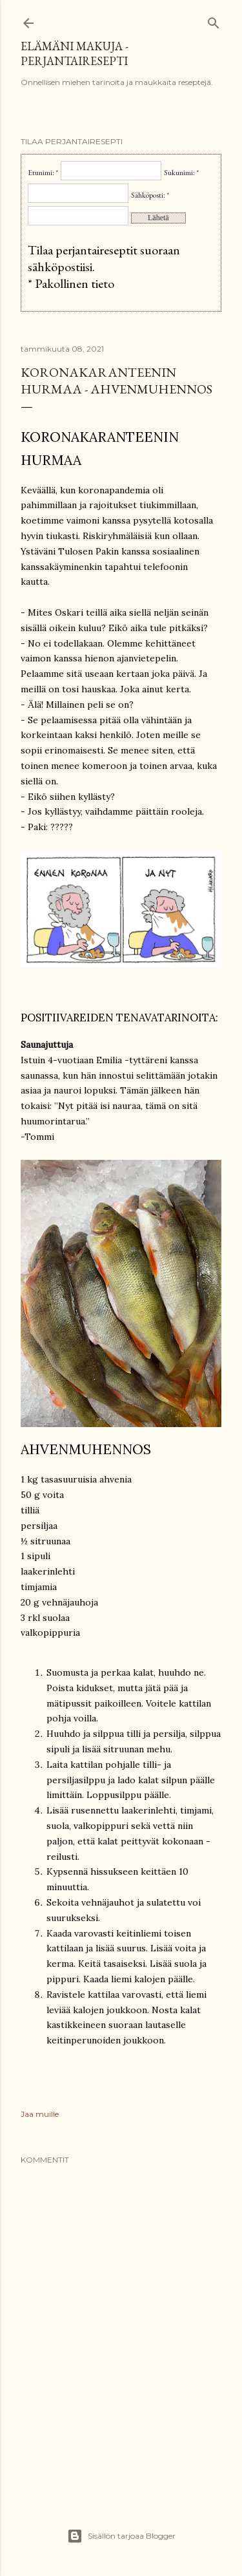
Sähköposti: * (150, 195)
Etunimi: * (43, 172)
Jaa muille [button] (40, 2114)
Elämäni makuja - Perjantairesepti (74, 53)
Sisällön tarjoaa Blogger (121, 2536)
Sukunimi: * (181, 172)
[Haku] (213, 20)
